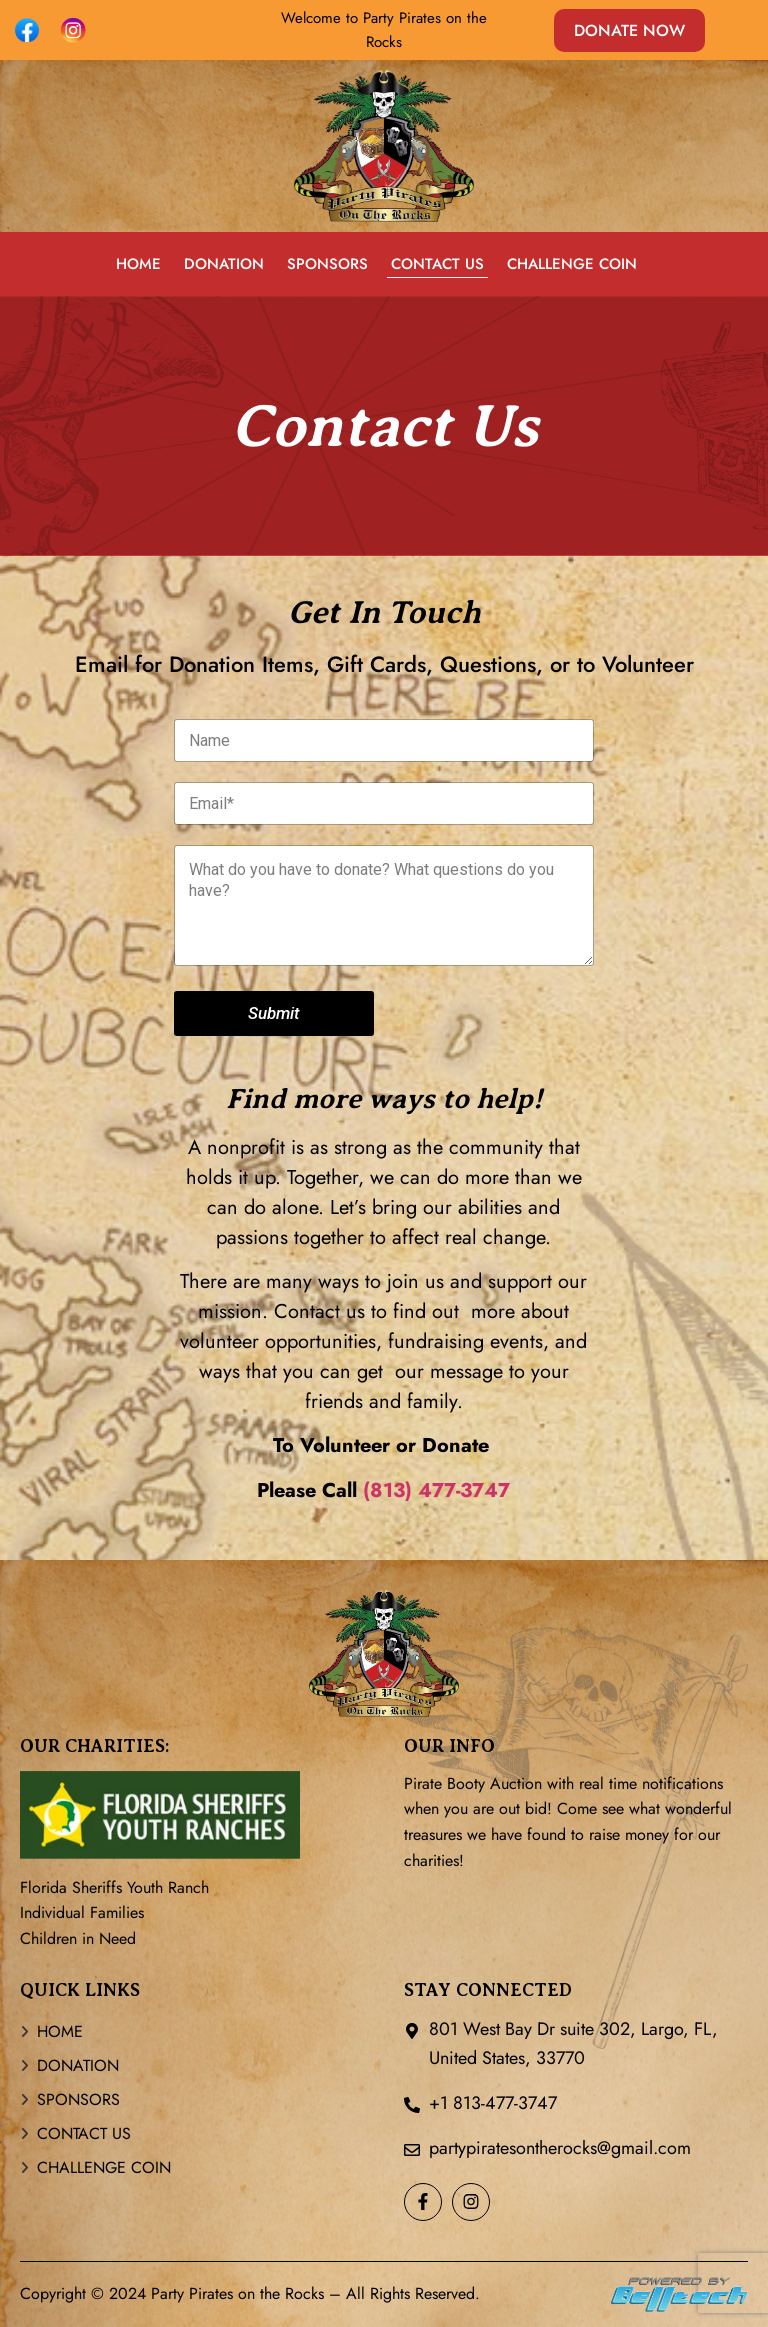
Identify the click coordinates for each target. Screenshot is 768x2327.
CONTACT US (437, 264)
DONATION (224, 264)
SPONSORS (327, 264)
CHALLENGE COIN (572, 264)
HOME (138, 264)
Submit (274, 1013)
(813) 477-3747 (436, 1490)
